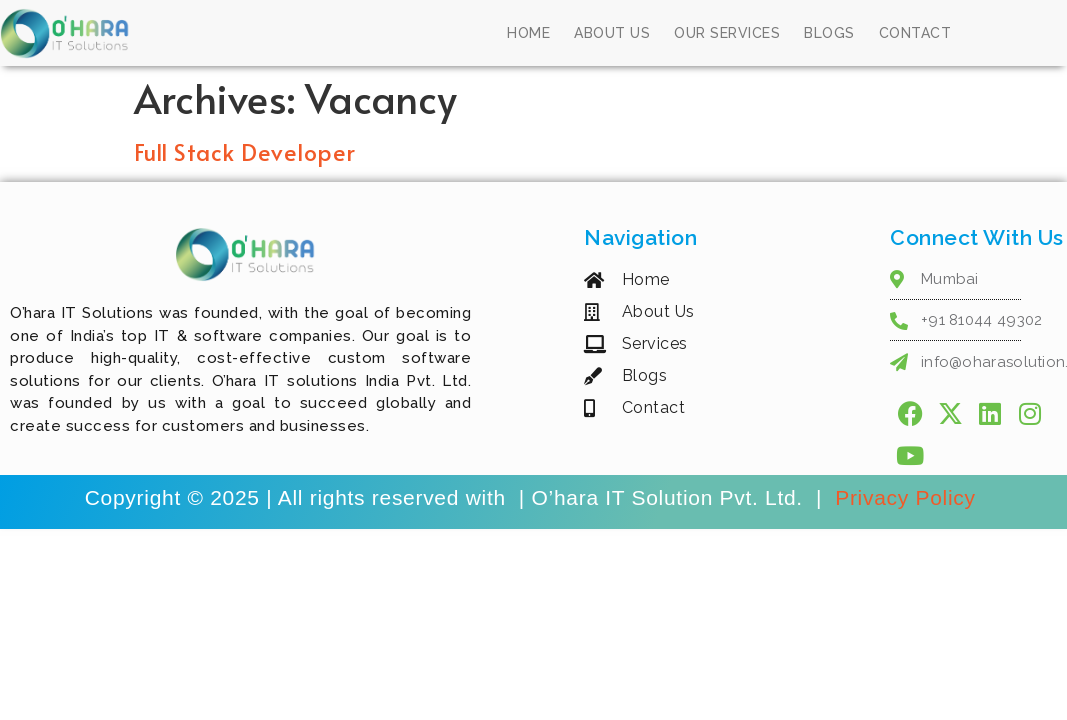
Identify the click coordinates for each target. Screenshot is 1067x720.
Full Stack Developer (245, 151)
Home (528, 33)
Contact (915, 33)
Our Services (727, 33)
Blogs (829, 33)
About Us (612, 33)
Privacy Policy (908, 497)
